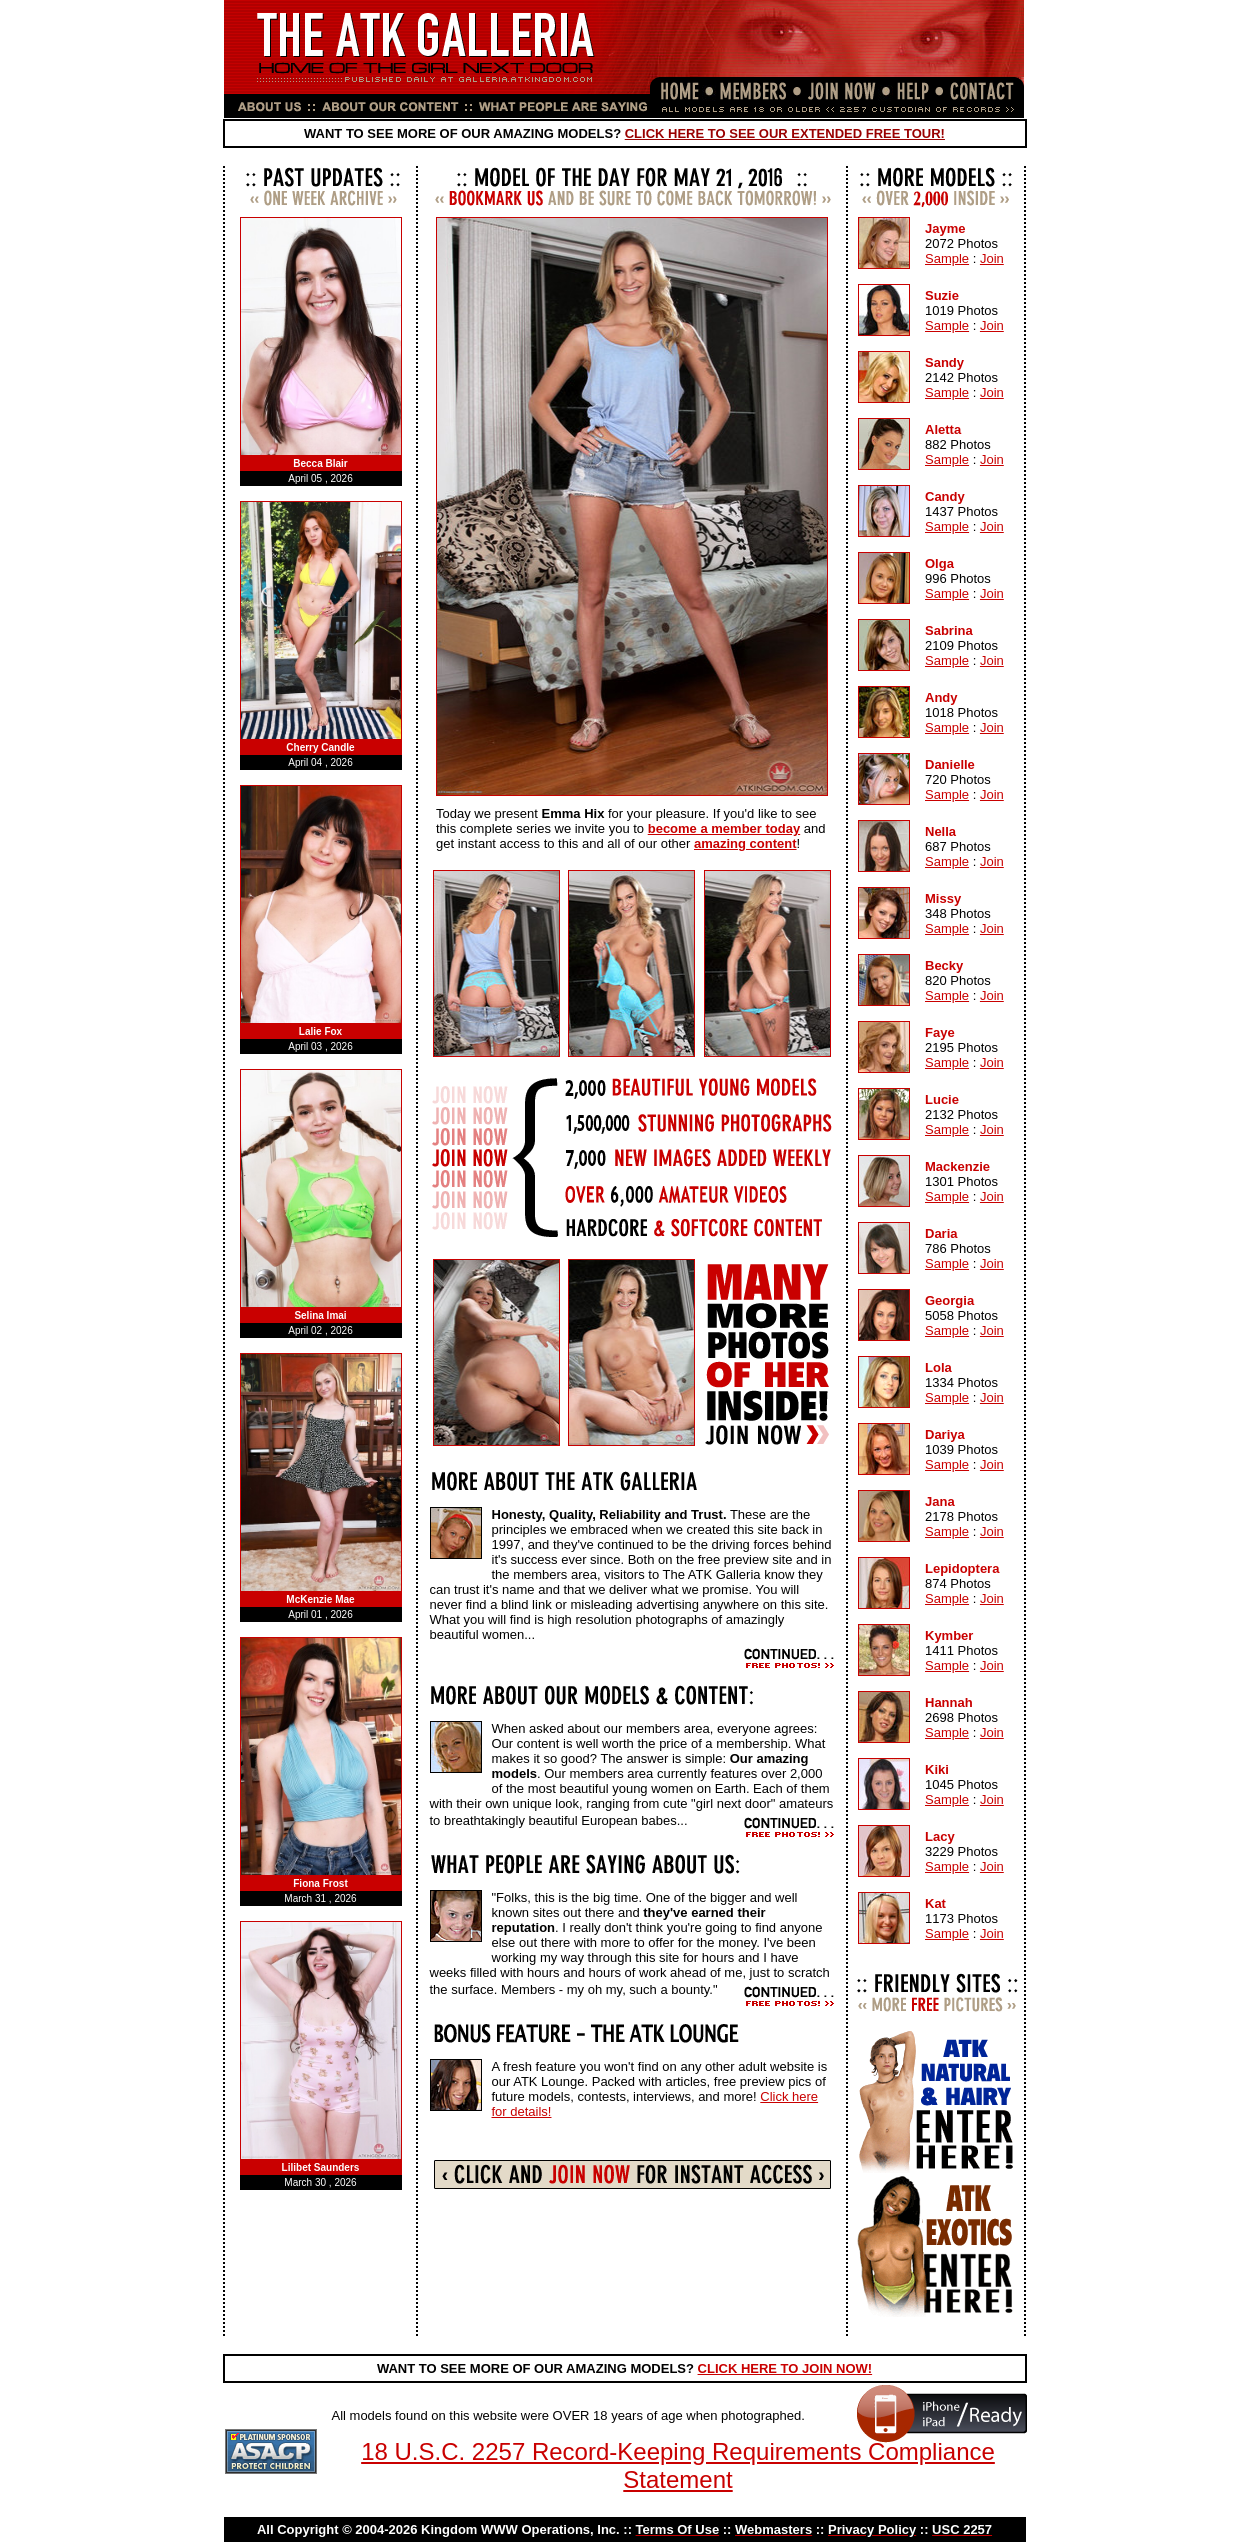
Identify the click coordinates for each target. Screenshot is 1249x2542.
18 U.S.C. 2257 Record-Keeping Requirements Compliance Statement (678, 2465)
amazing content (746, 843)
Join (990, 258)
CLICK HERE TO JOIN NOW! (785, 2368)
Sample (946, 258)
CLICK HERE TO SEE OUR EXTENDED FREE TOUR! (785, 133)
